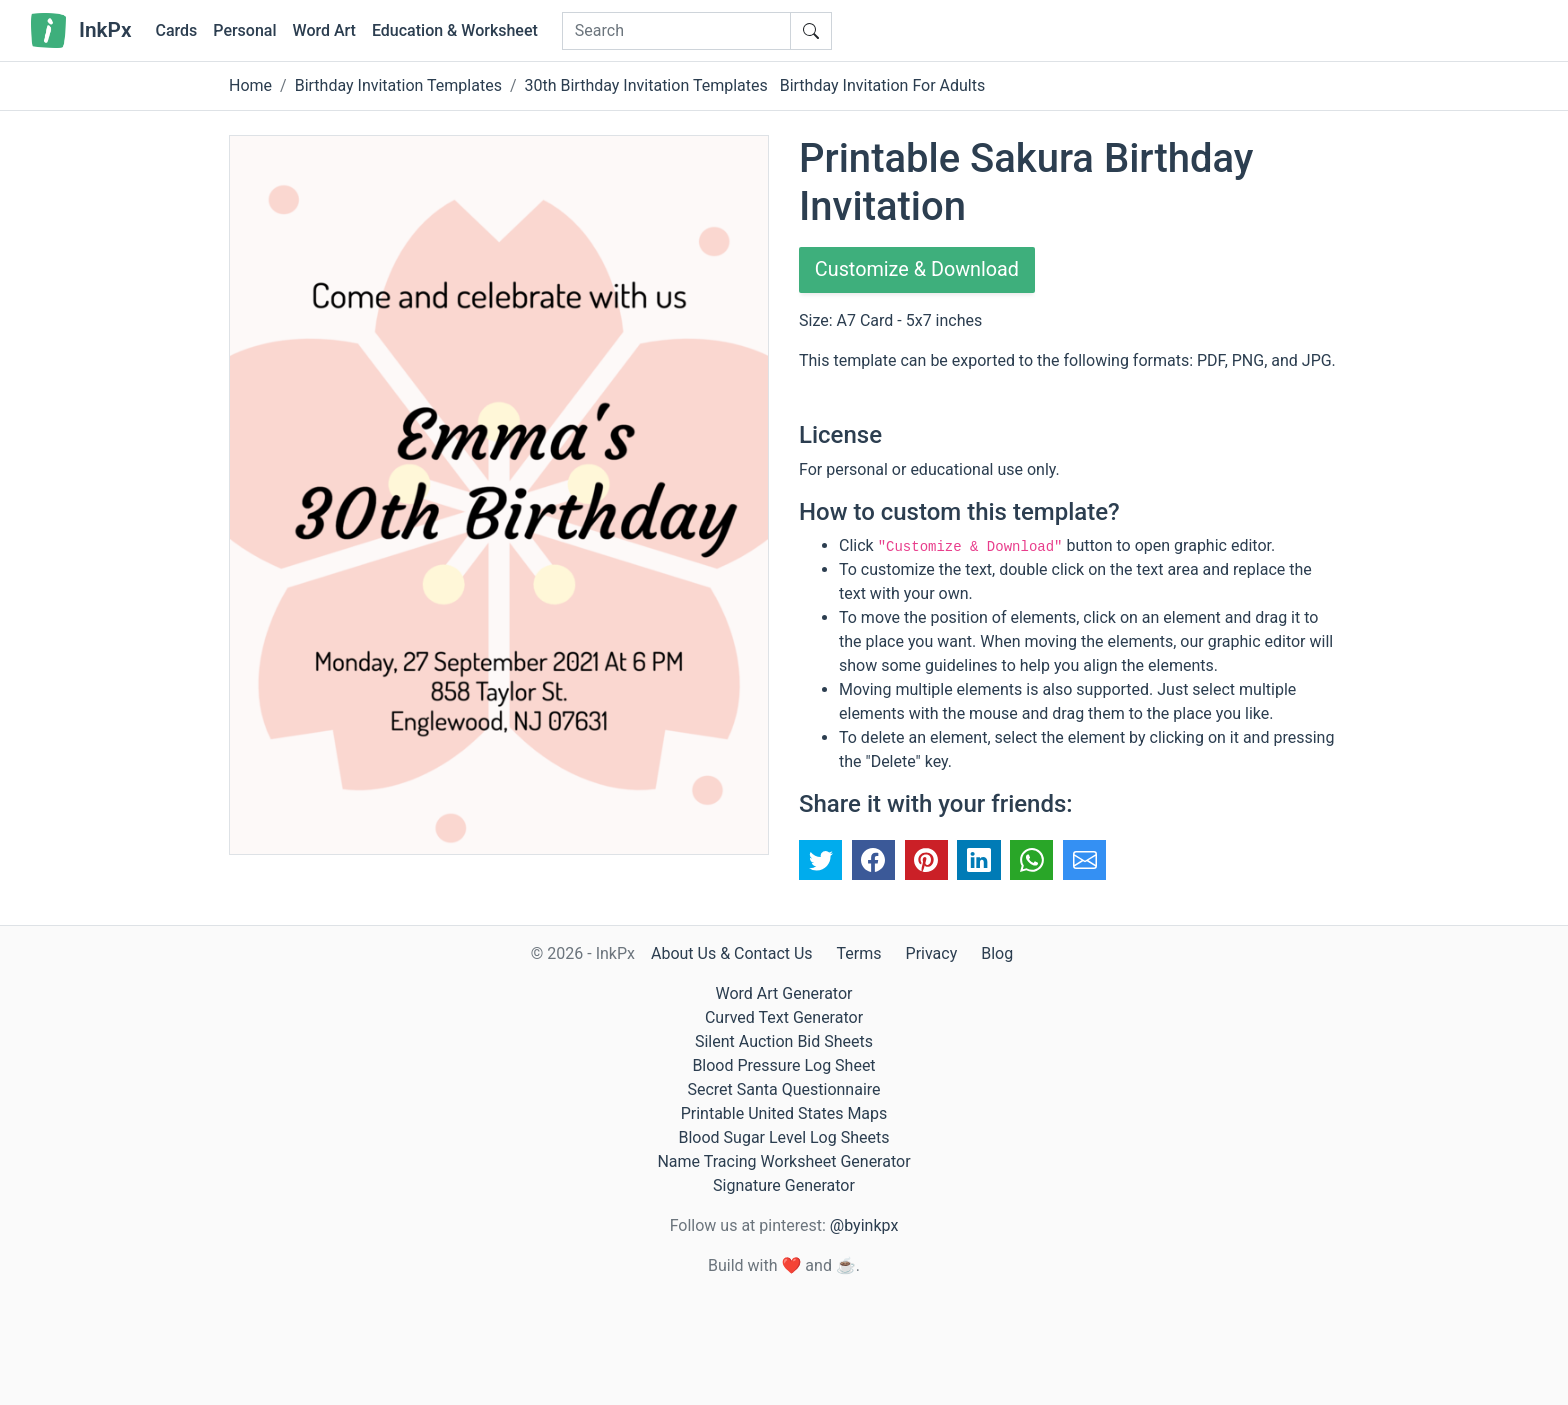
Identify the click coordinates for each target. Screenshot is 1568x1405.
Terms (859, 953)
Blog (997, 953)
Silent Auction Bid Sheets (784, 1041)
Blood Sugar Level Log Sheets (784, 1137)
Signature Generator (784, 1185)
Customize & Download (918, 270)
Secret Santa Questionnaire (783, 1089)
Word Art (324, 30)
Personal (244, 30)
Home (250, 85)
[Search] (676, 31)
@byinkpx (864, 1225)
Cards (176, 30)
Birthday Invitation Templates (398, 85)
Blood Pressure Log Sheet (783, 1065)
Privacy (932, 953)
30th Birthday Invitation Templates (646, 85)
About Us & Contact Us (732, 953)
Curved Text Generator (784, 1017)
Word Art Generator (784, 993)
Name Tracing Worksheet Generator (783, 1161)
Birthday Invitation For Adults (883, 85)
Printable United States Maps (784, 1113)
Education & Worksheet (455, 30)
